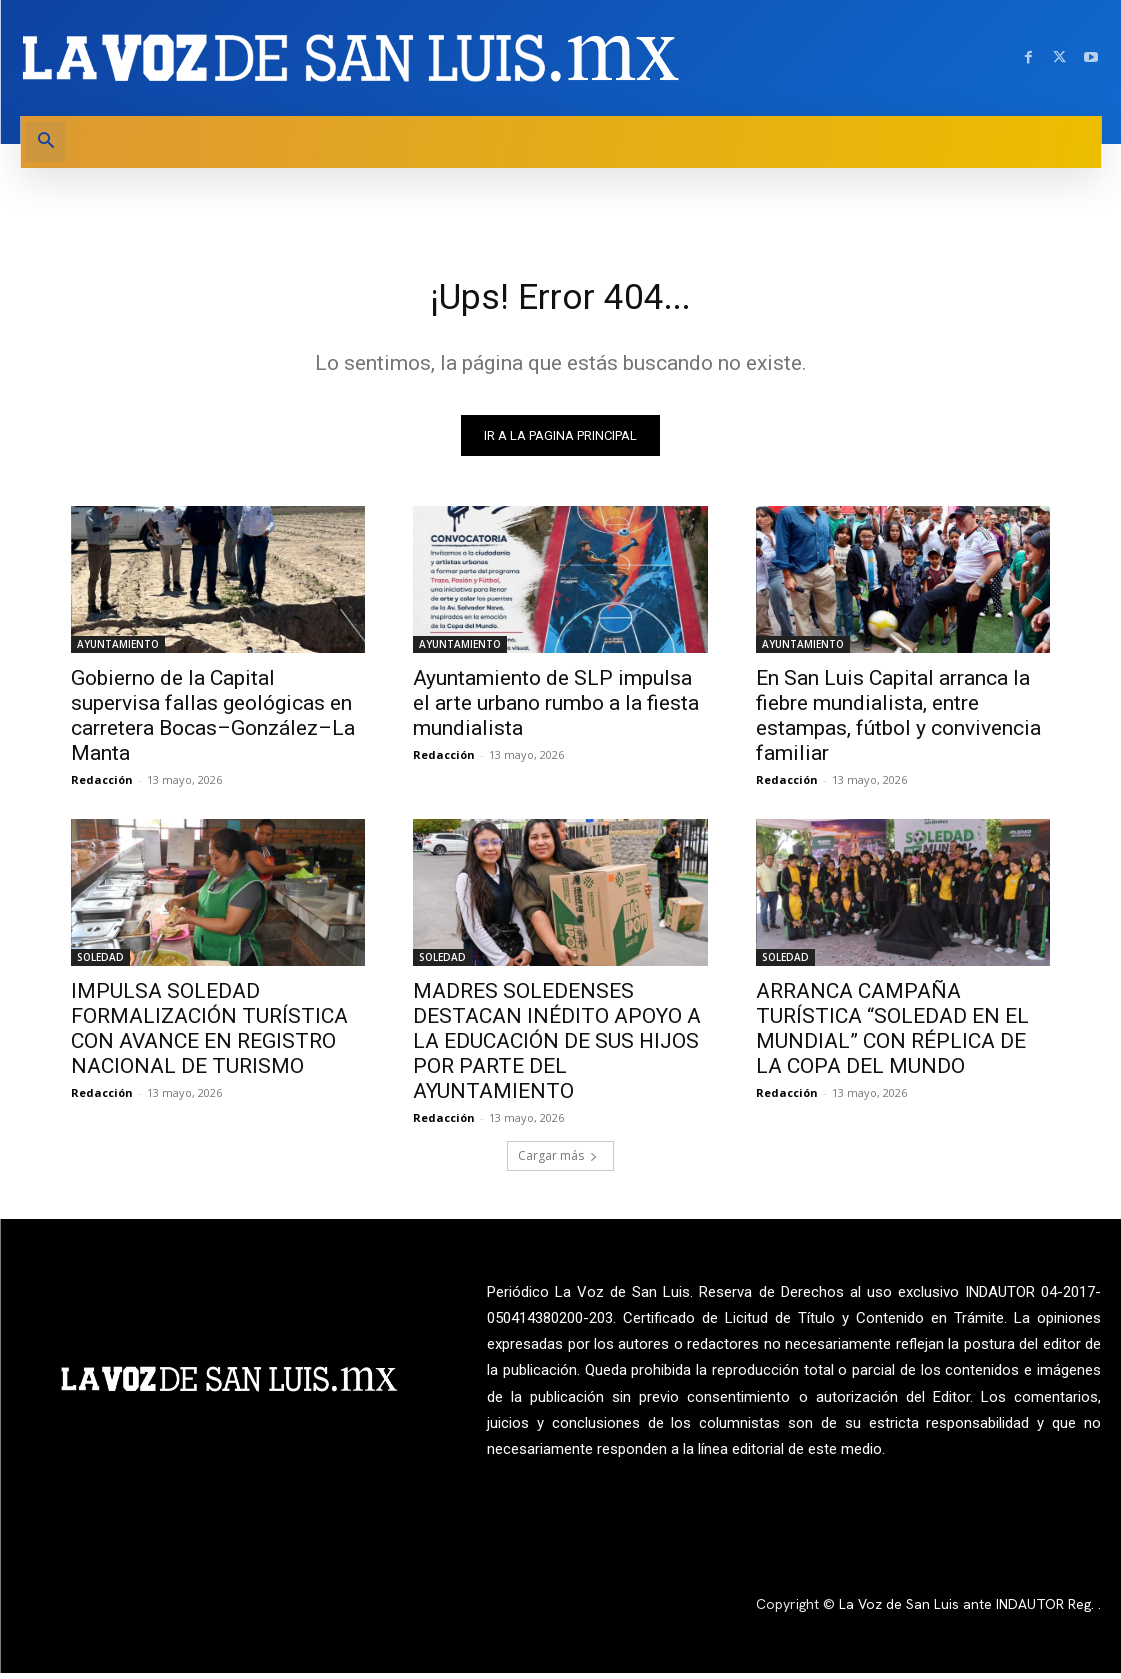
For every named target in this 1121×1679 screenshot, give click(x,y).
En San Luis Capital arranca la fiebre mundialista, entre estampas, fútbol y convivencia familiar (898, 721)
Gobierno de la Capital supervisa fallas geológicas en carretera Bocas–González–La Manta (213, 721)
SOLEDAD (100, 964)
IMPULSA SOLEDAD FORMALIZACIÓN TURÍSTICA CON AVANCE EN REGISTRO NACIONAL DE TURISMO (209, 1035)
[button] (46, 142)
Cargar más (558, 1162)
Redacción (102, 785)
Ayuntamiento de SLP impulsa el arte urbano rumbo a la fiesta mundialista (556, 709)
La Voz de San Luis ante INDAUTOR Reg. (968, 1610)
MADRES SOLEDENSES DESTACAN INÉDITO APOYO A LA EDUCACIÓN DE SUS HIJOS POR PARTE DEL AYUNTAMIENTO (557, 1048)
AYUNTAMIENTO (118, 650)
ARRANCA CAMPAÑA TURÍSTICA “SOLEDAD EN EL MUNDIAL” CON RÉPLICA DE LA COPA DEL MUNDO (892, 1035)
